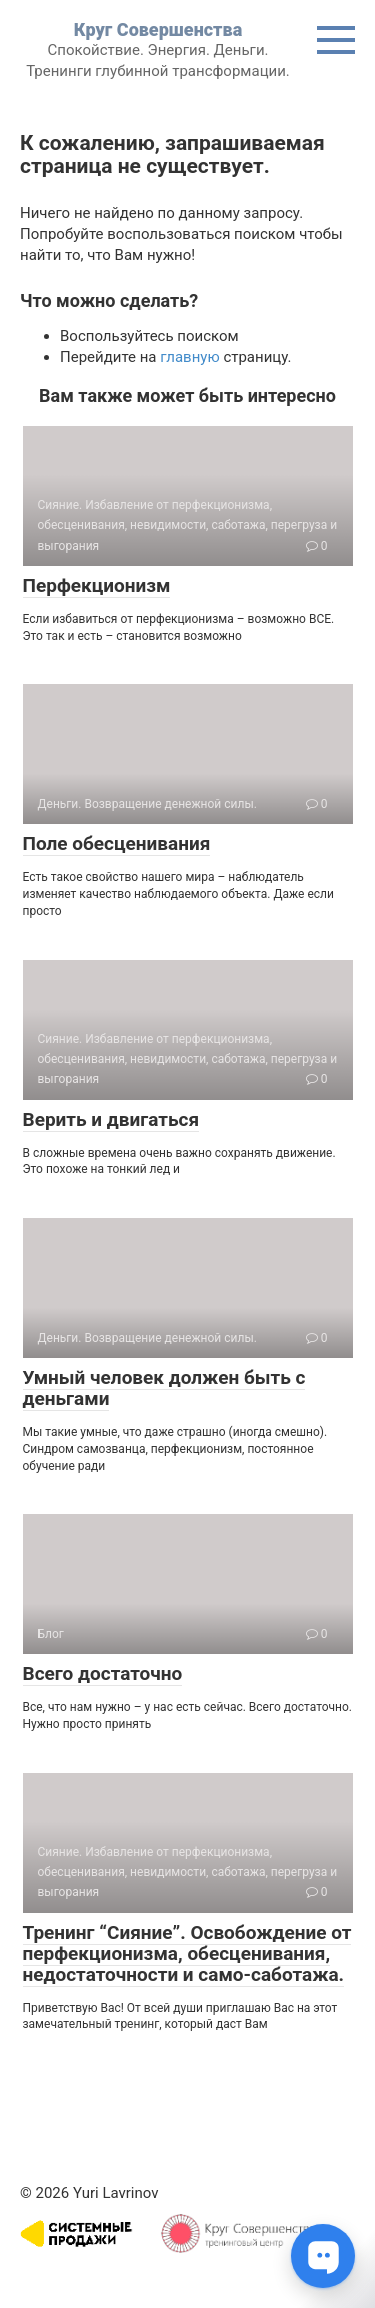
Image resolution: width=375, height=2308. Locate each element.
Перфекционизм (97, 585)
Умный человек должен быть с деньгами (164, 1388)
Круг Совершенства (158, 29)
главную (189, 357)
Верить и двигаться (111, 1119)
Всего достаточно (103, 1673)
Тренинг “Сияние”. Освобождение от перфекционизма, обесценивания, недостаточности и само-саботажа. (187, 1953)
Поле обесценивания (117, 843)
